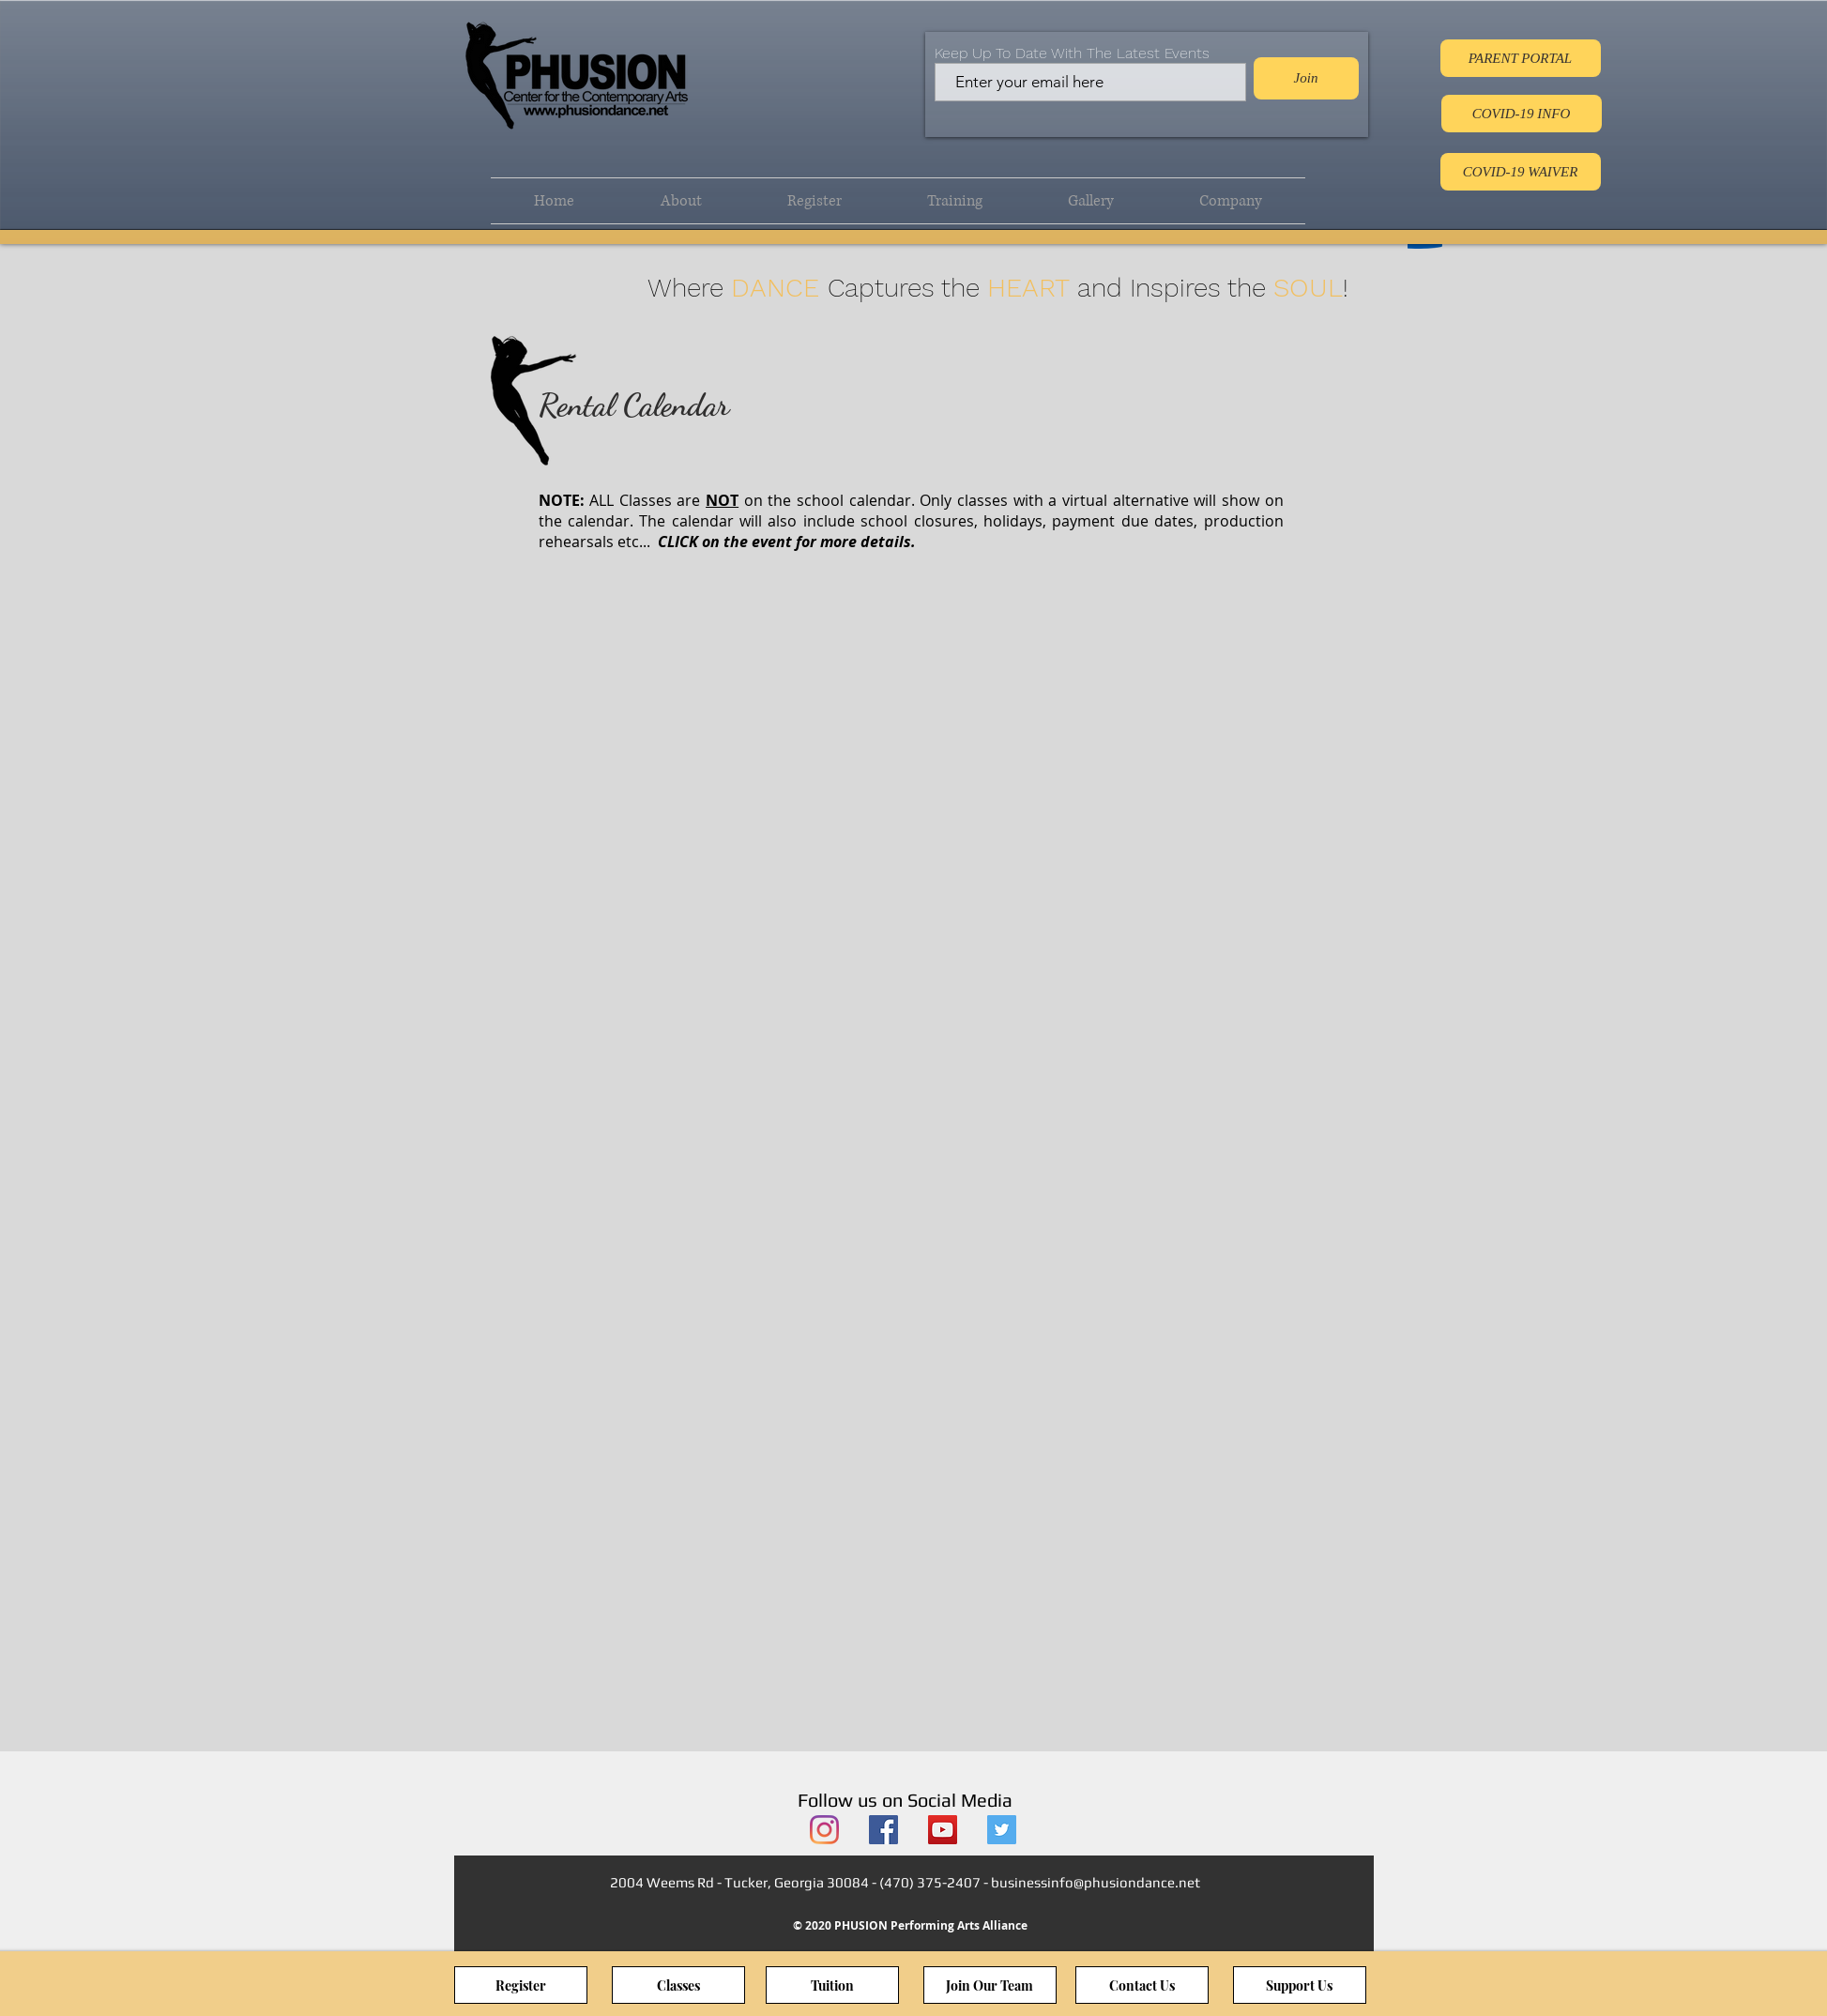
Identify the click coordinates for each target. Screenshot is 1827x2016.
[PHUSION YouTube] (942, 1829)
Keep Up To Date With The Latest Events (1072, 53)
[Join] (1306, 78)
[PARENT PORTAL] (1520, 58)
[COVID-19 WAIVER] (1520, 172)
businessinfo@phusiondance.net (1095, 1882)
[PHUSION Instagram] (824, 1829)
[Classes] (678, 1985)
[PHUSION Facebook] (883, 1829)
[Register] (520, 1985)
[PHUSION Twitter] (1001, 1829)
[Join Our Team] (990, 1985)
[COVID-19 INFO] (1521, 113)
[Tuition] (832, 1985)
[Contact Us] (1142, 1985)
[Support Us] (1299, 1985)
